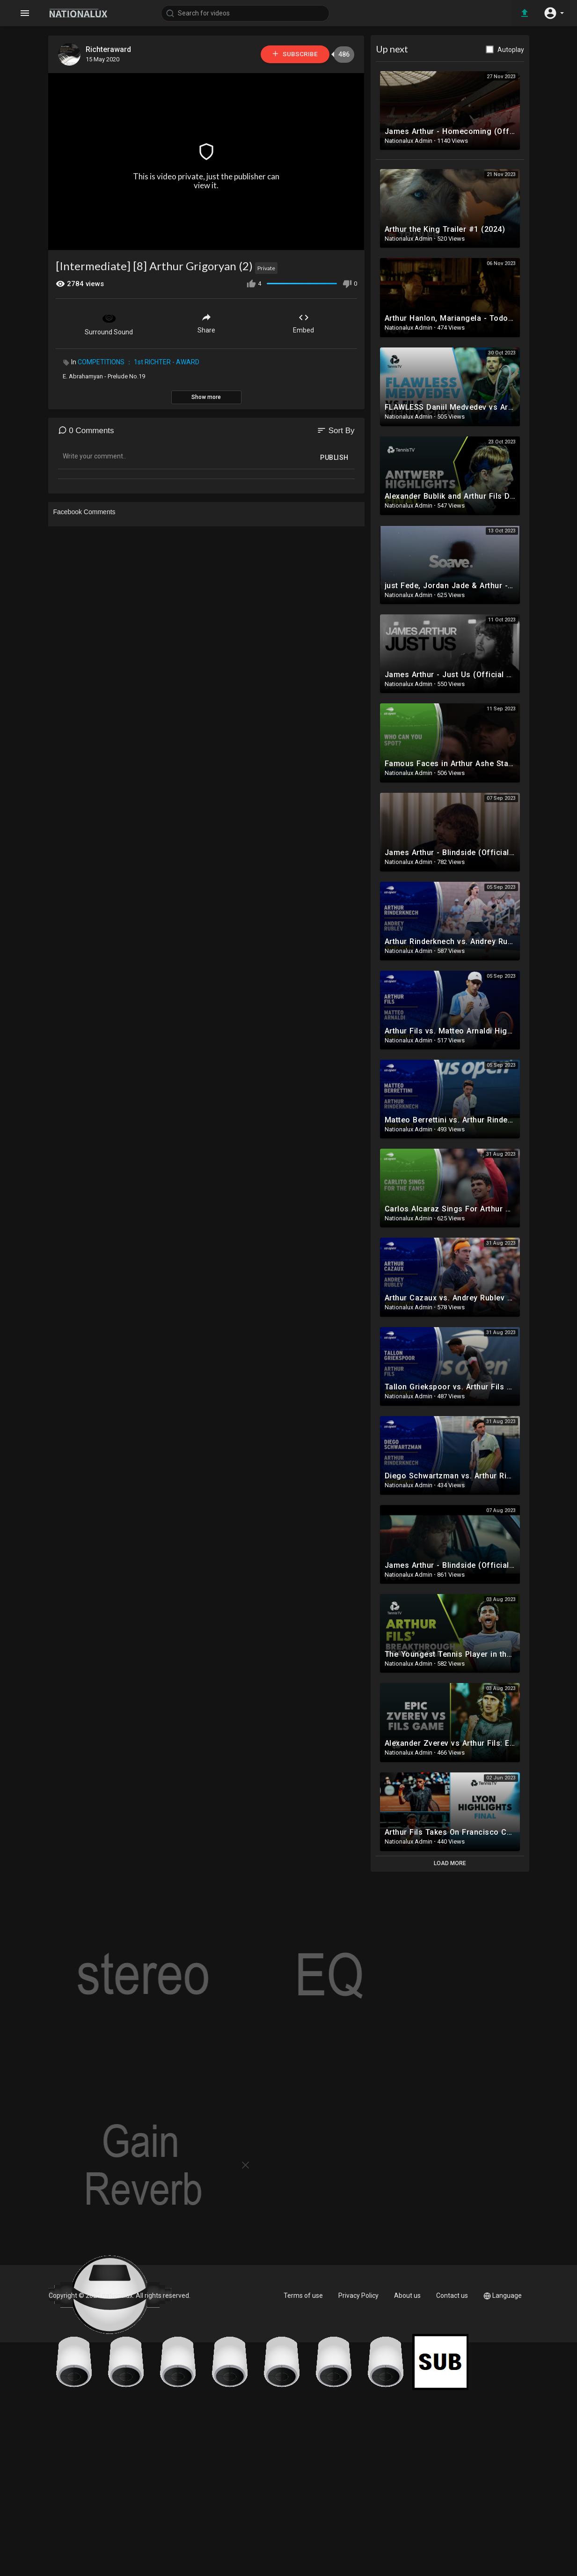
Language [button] (502, 2296)
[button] (553, 13)
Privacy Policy (358, 2295)
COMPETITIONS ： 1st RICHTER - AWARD (138, 362)
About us (407, 2295)
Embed (303, 323)
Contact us (452, 2295)
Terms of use (303, 2295)
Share (206, 323)
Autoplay (510, 49)
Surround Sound (109, 323)
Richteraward (108, 49)
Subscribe (294, 54)
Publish (334, 457)
